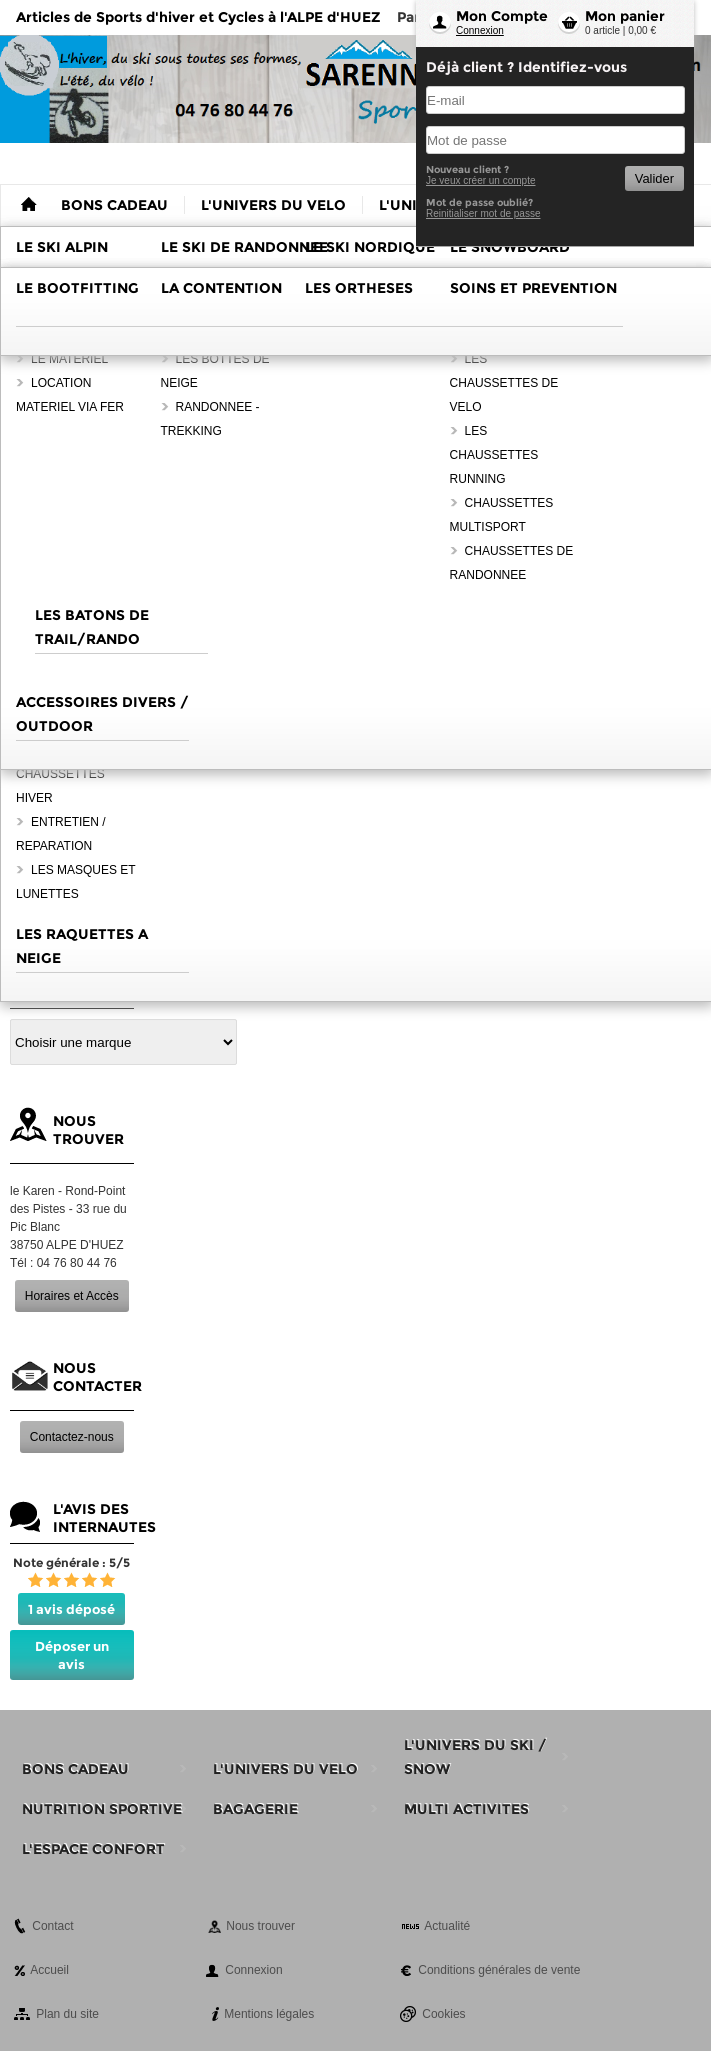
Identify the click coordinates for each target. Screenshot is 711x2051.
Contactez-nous (72, 1437)
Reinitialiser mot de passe (483, 213)
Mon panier (625, 16)
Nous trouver (260, 1926)
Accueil (49, 1970)
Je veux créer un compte (481, 180)
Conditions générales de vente (499, 1970)
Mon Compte (502, 16)
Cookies (443, 2014)
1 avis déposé (71, 1609)
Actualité (447, 1926)
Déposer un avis (72, 1655)
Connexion (480, 30)
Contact (52, 1926)
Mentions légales (269, 2014)
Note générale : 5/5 (71, 1562)
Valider (654, 178)
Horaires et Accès (72, 1296)
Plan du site (67, 2014)
